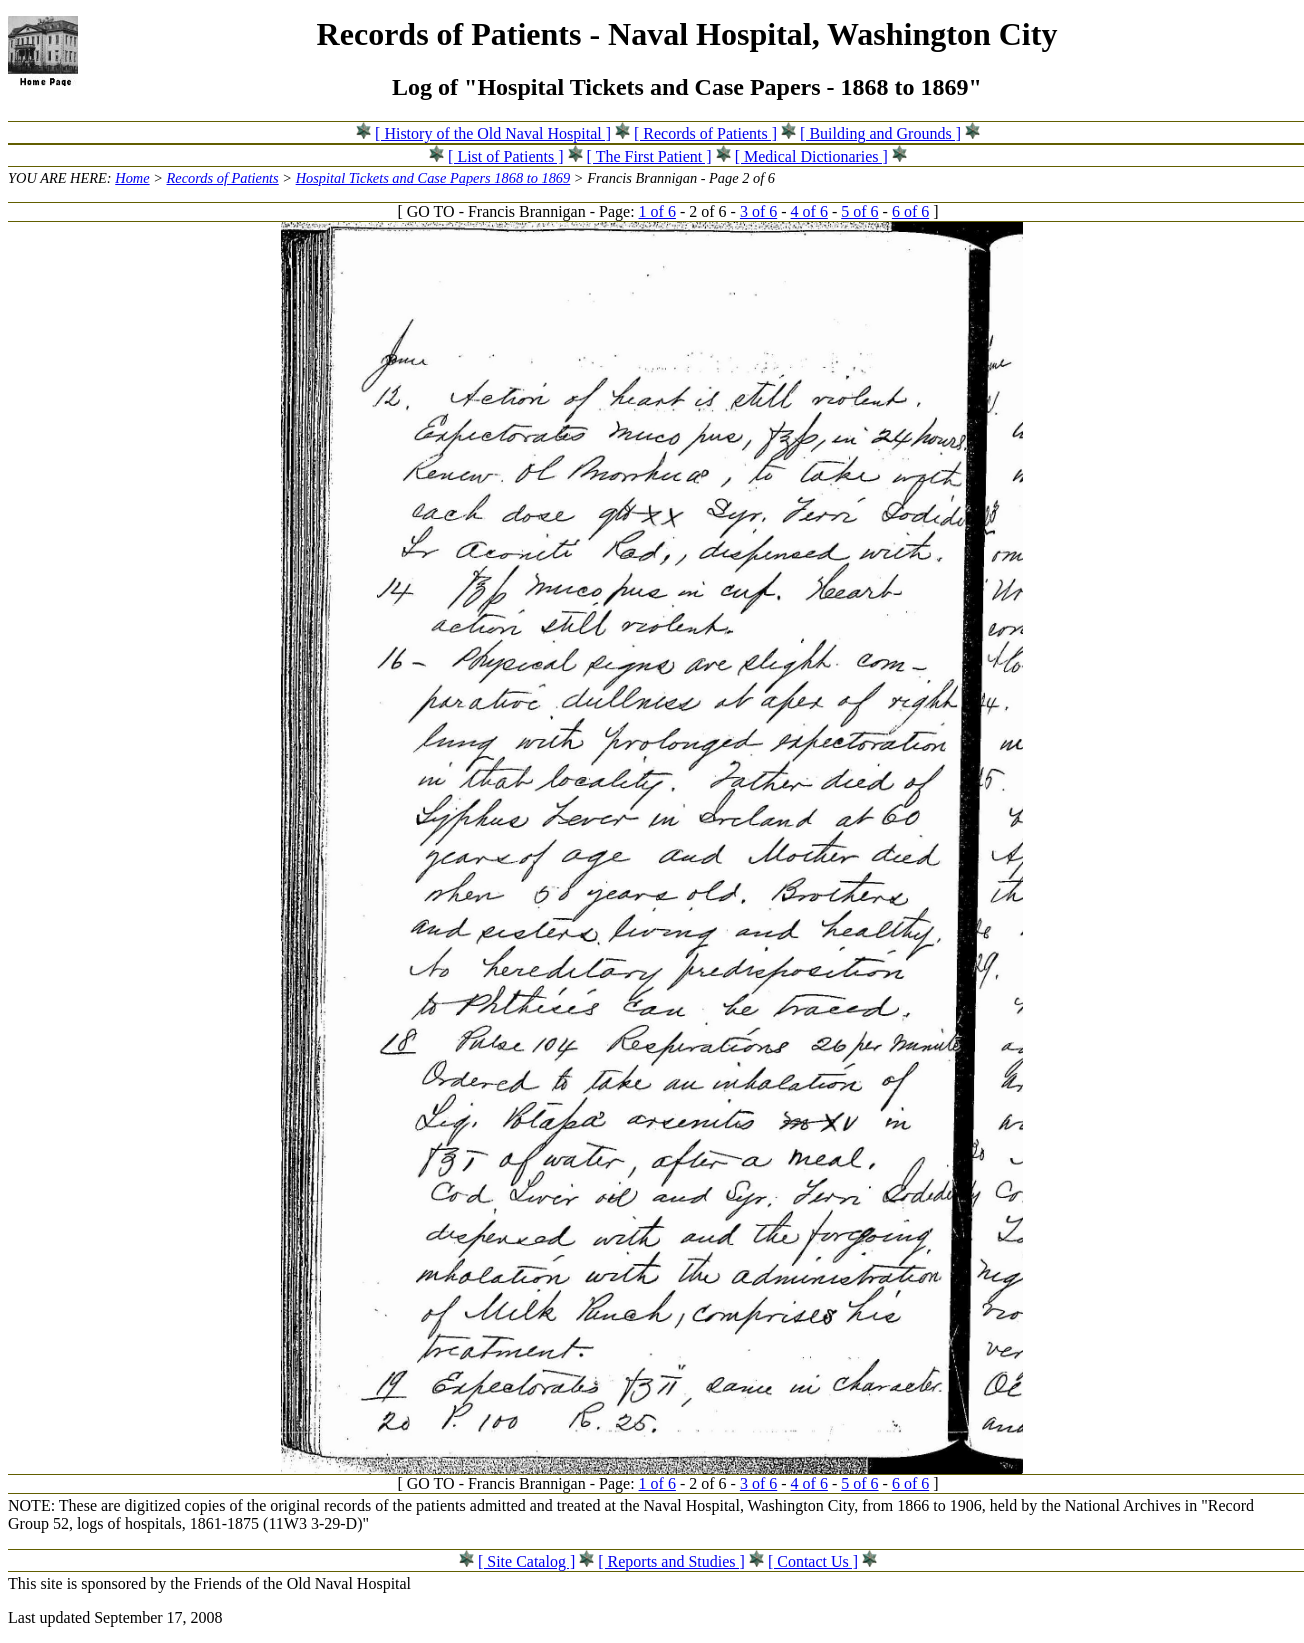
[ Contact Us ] (813, 1561)
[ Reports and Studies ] (671, 1561)
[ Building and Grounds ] (880, 133)
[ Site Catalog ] (526, 1561)
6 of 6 (910, 211)
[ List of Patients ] (506, 156)
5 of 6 (859, 211)
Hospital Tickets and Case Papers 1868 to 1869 (433, 178)
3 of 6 (758, 211)
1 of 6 (657, 211)
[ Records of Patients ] (705, 133)
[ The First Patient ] (649, 156)
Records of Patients (223, 178)
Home (132, 178)
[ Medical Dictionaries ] (811, 156)
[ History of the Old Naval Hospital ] (493, 133)
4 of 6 (809, 211)
